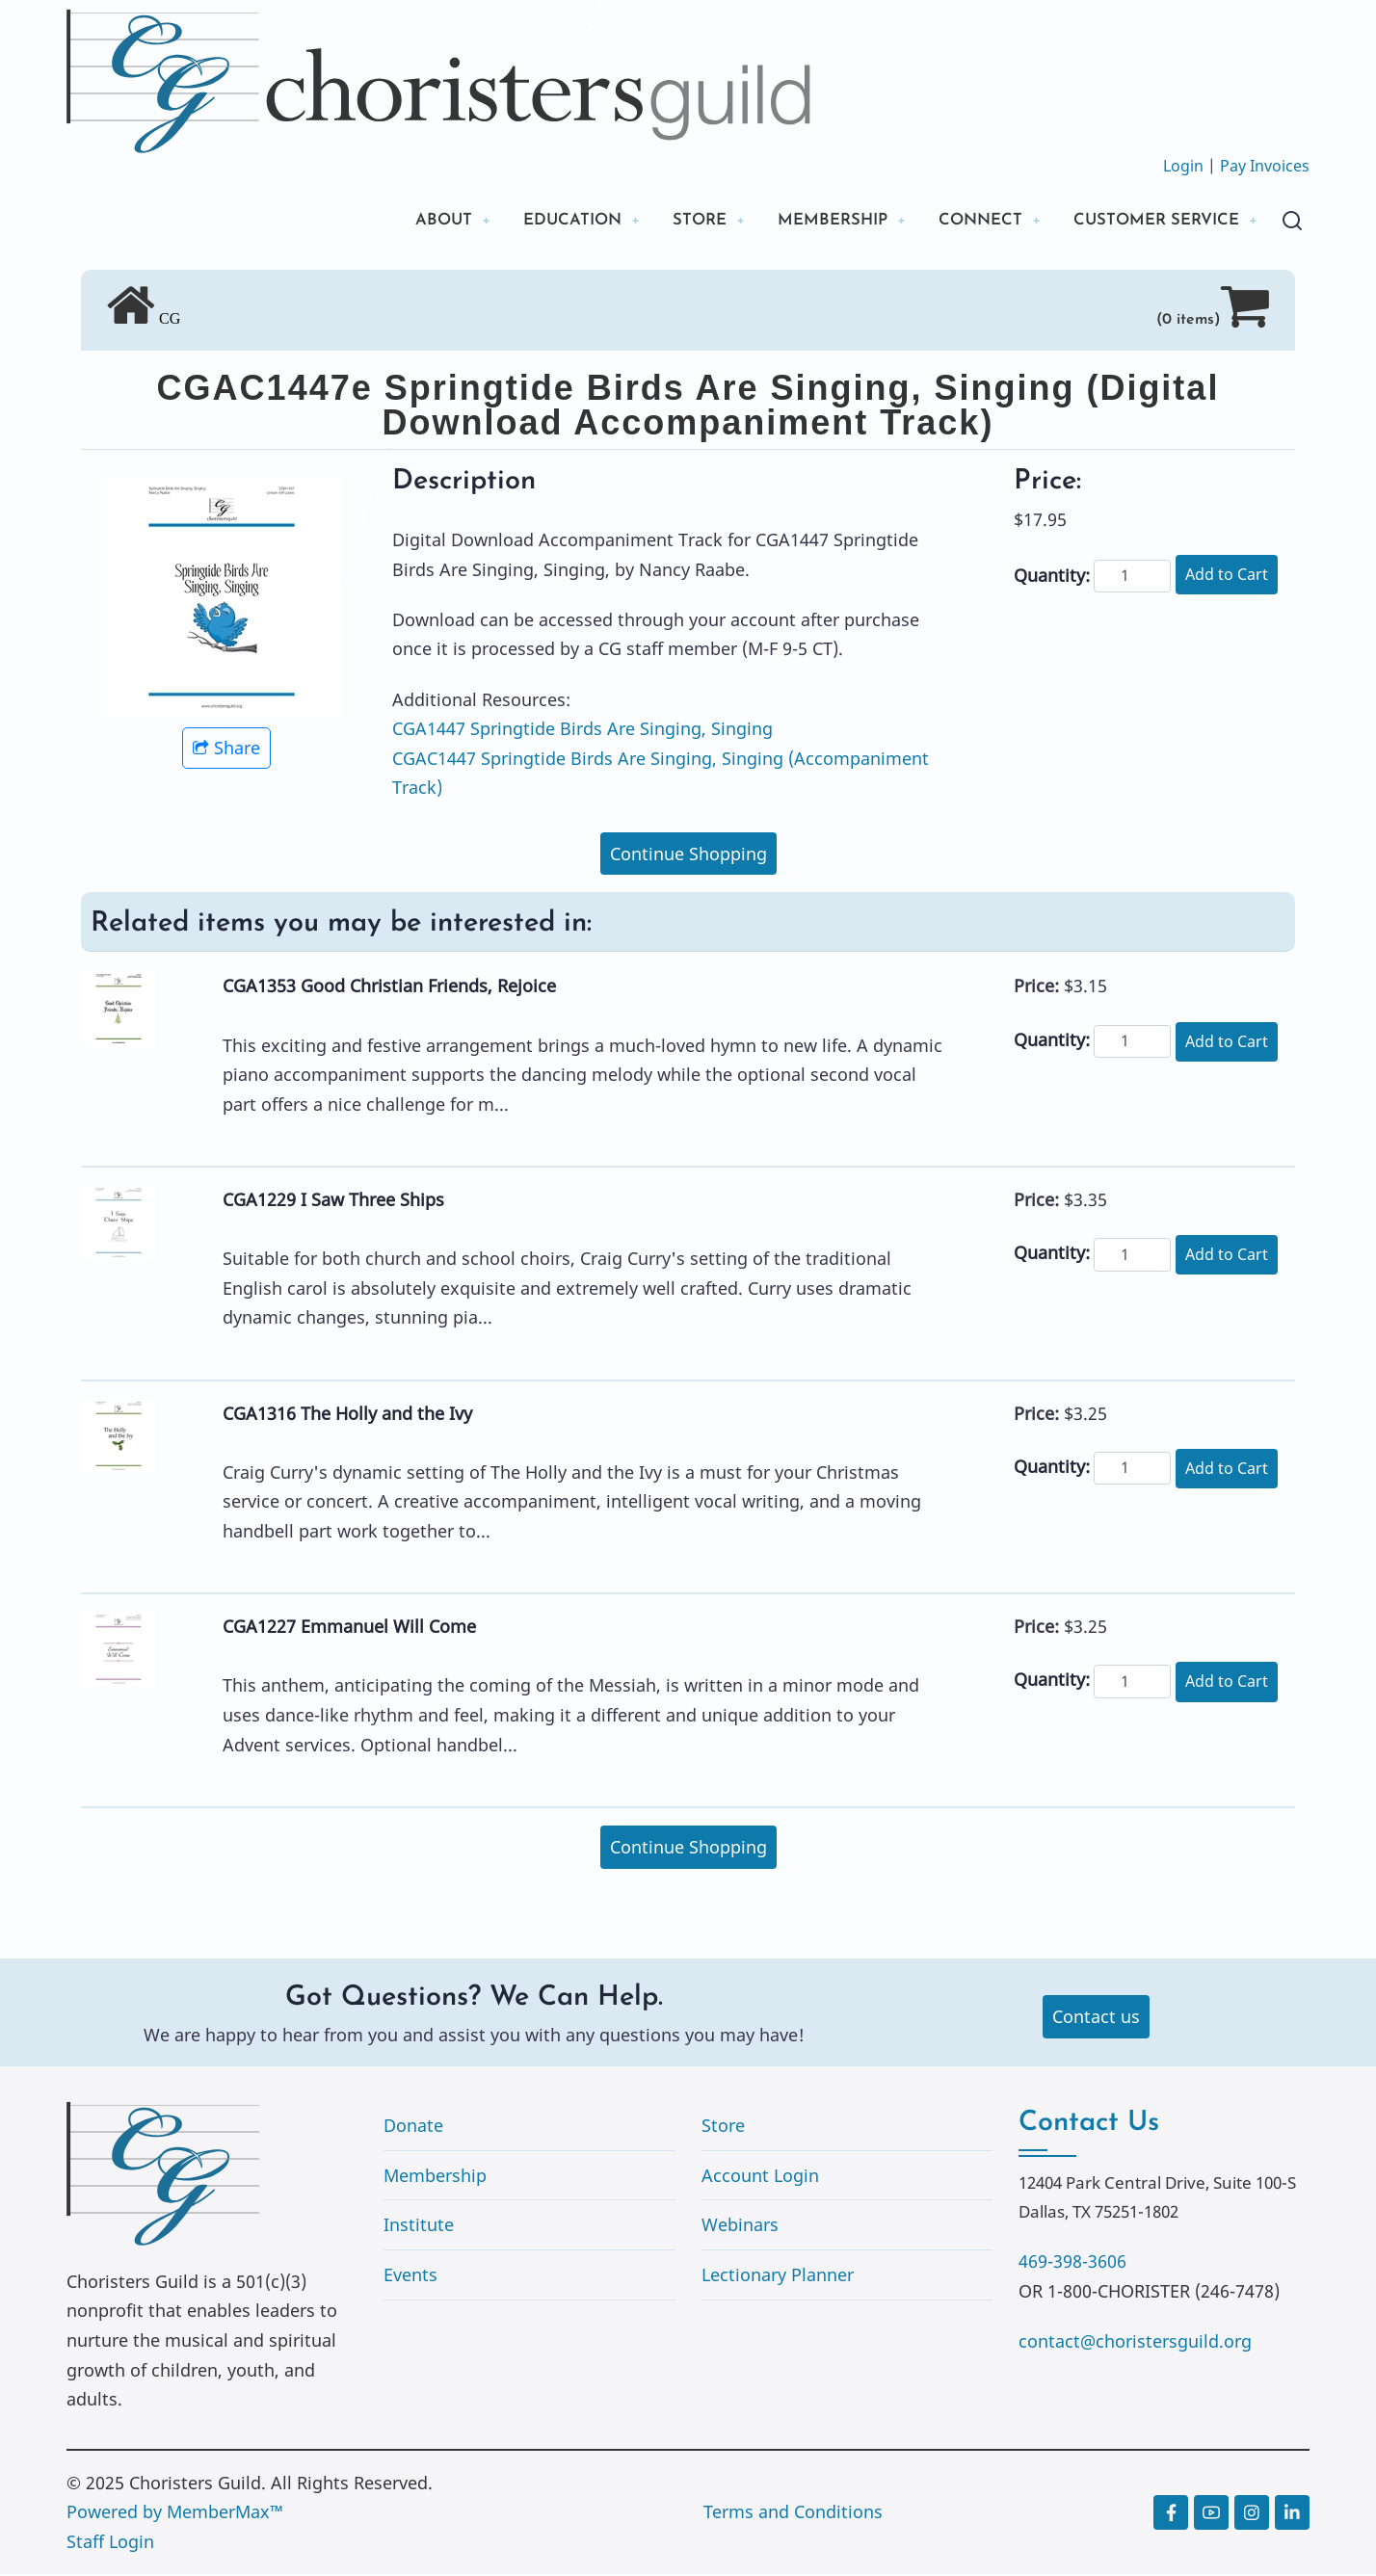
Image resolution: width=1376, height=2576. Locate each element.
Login (1183, 165)
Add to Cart (1226, 576)
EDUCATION (533, 221)
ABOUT (397, 221)
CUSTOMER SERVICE (1149, 221)
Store (723, 2127)
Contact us (1096, 2019)
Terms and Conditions (793, 2514)
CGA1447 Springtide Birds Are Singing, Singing (582, 731)
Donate (413, 2127)
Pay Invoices (1265, 165)
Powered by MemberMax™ (174, 2514)
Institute (419, 2227)
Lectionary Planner (777, 2276)
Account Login (760, 2177)
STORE (667, 221)
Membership (435, 2177)
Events (410, 2276)
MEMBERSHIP (806, 221)
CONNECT (962, 221)
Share (226, 750)
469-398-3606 (1072, 2262)
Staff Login (110, 2543)
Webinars (740, 2227)
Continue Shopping (688, 855)
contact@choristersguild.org (1135, 2342)
